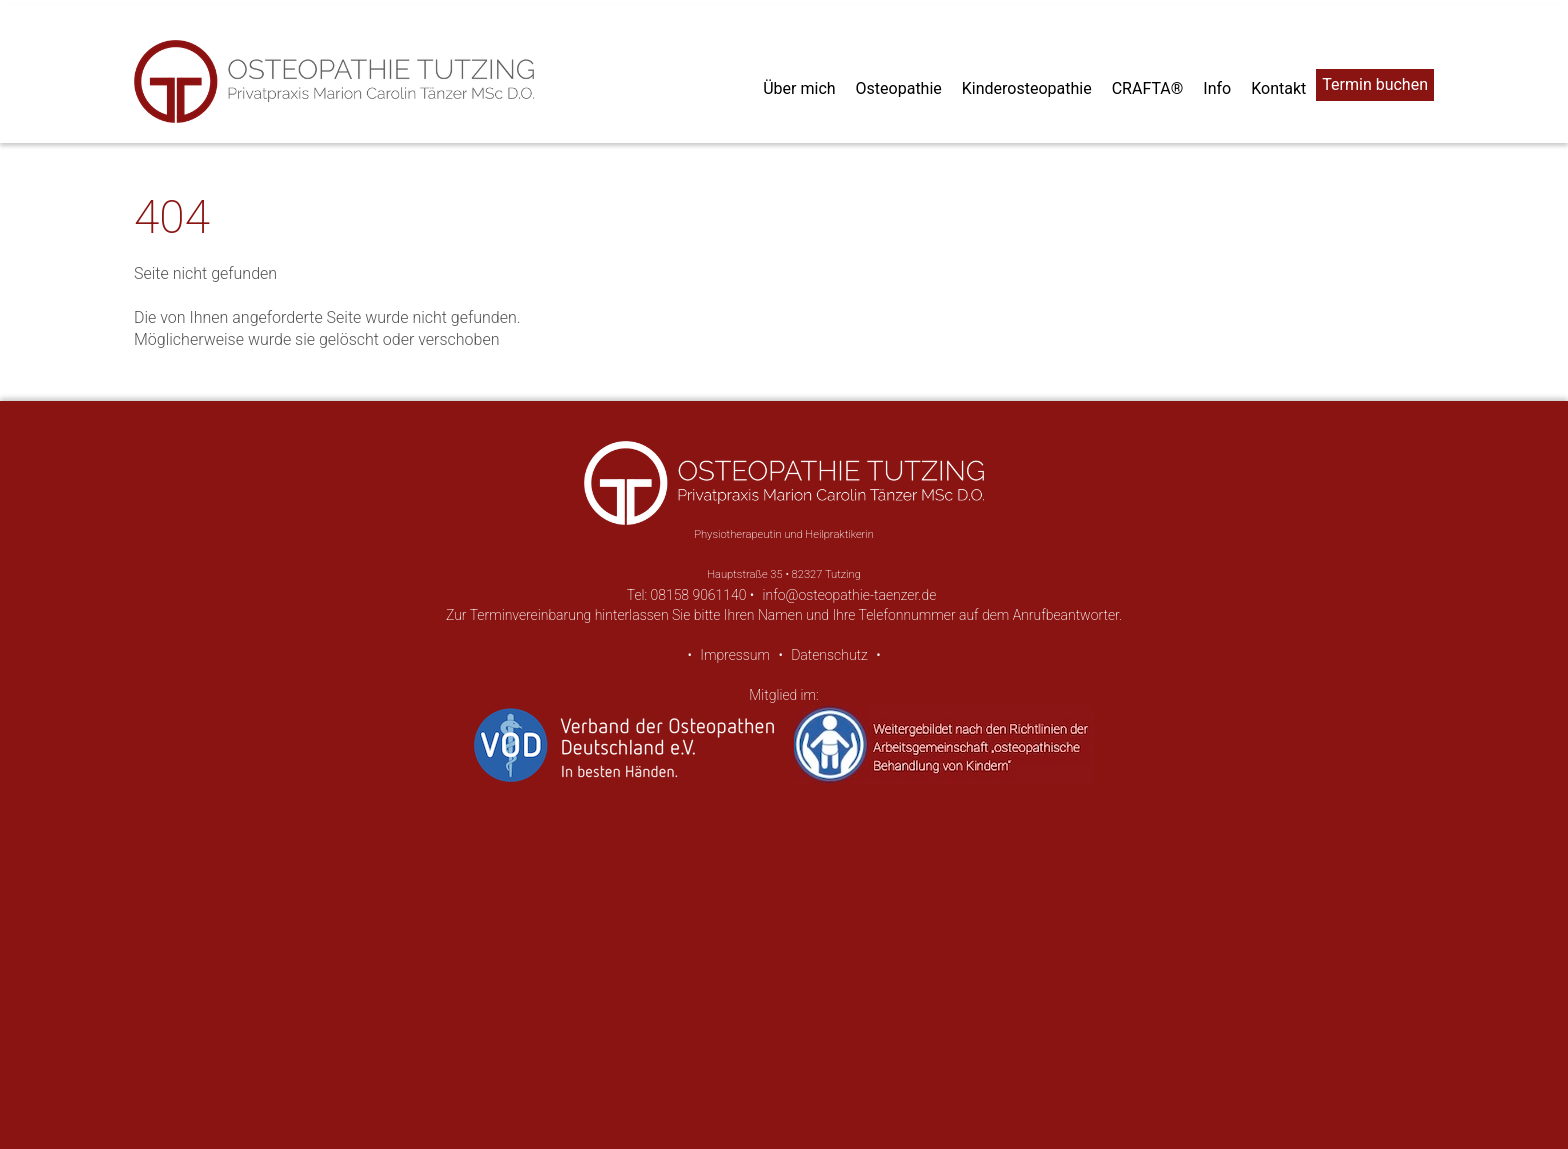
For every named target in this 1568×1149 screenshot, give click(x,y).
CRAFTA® (1148, 88)
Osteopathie (899, 88)
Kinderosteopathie (1027, 88)
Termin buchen (1375, 84)
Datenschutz (829, 655)
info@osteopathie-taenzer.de (850, 595)
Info (1217, 88)
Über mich (799, 88)
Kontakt (1278, 88)
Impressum (735, 655)
